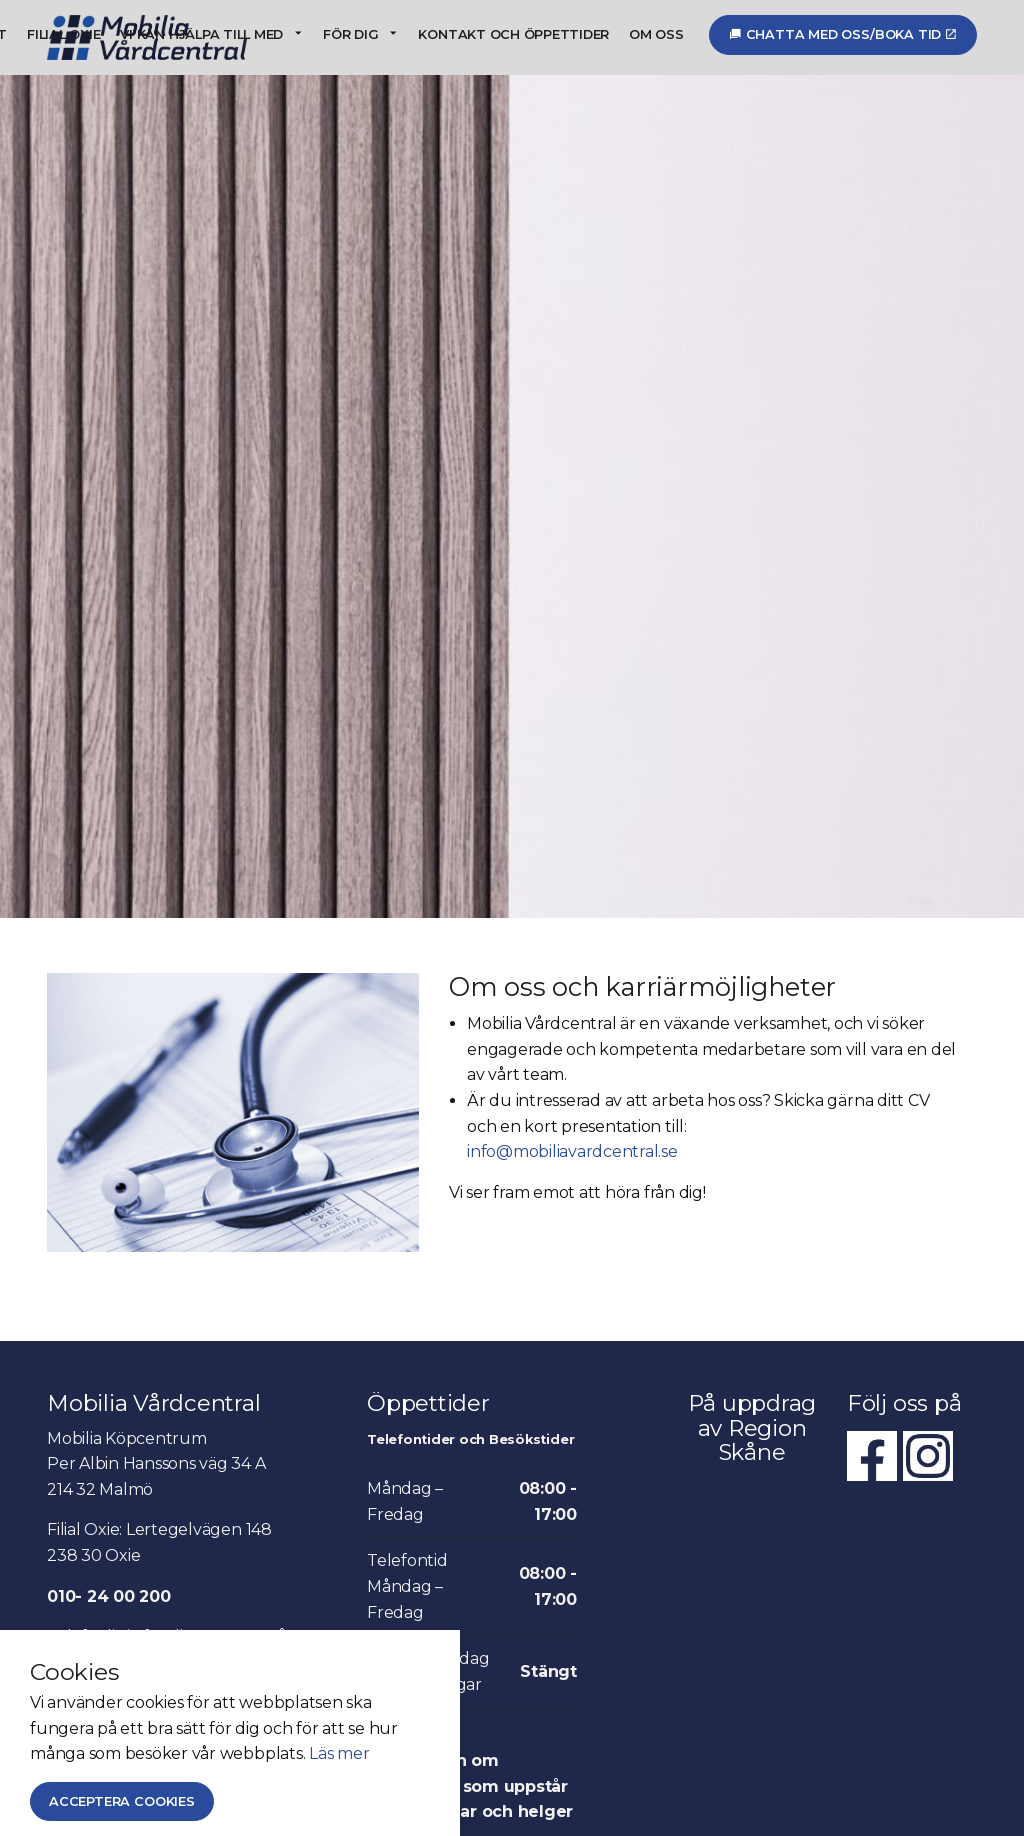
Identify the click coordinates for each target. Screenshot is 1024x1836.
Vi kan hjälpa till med (201, 34)
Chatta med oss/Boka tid (843, 34)
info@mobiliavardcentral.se (572, 1151)
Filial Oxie (63, 34)
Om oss (656, 34)
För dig (350, 34)
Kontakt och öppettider (513, 34)
